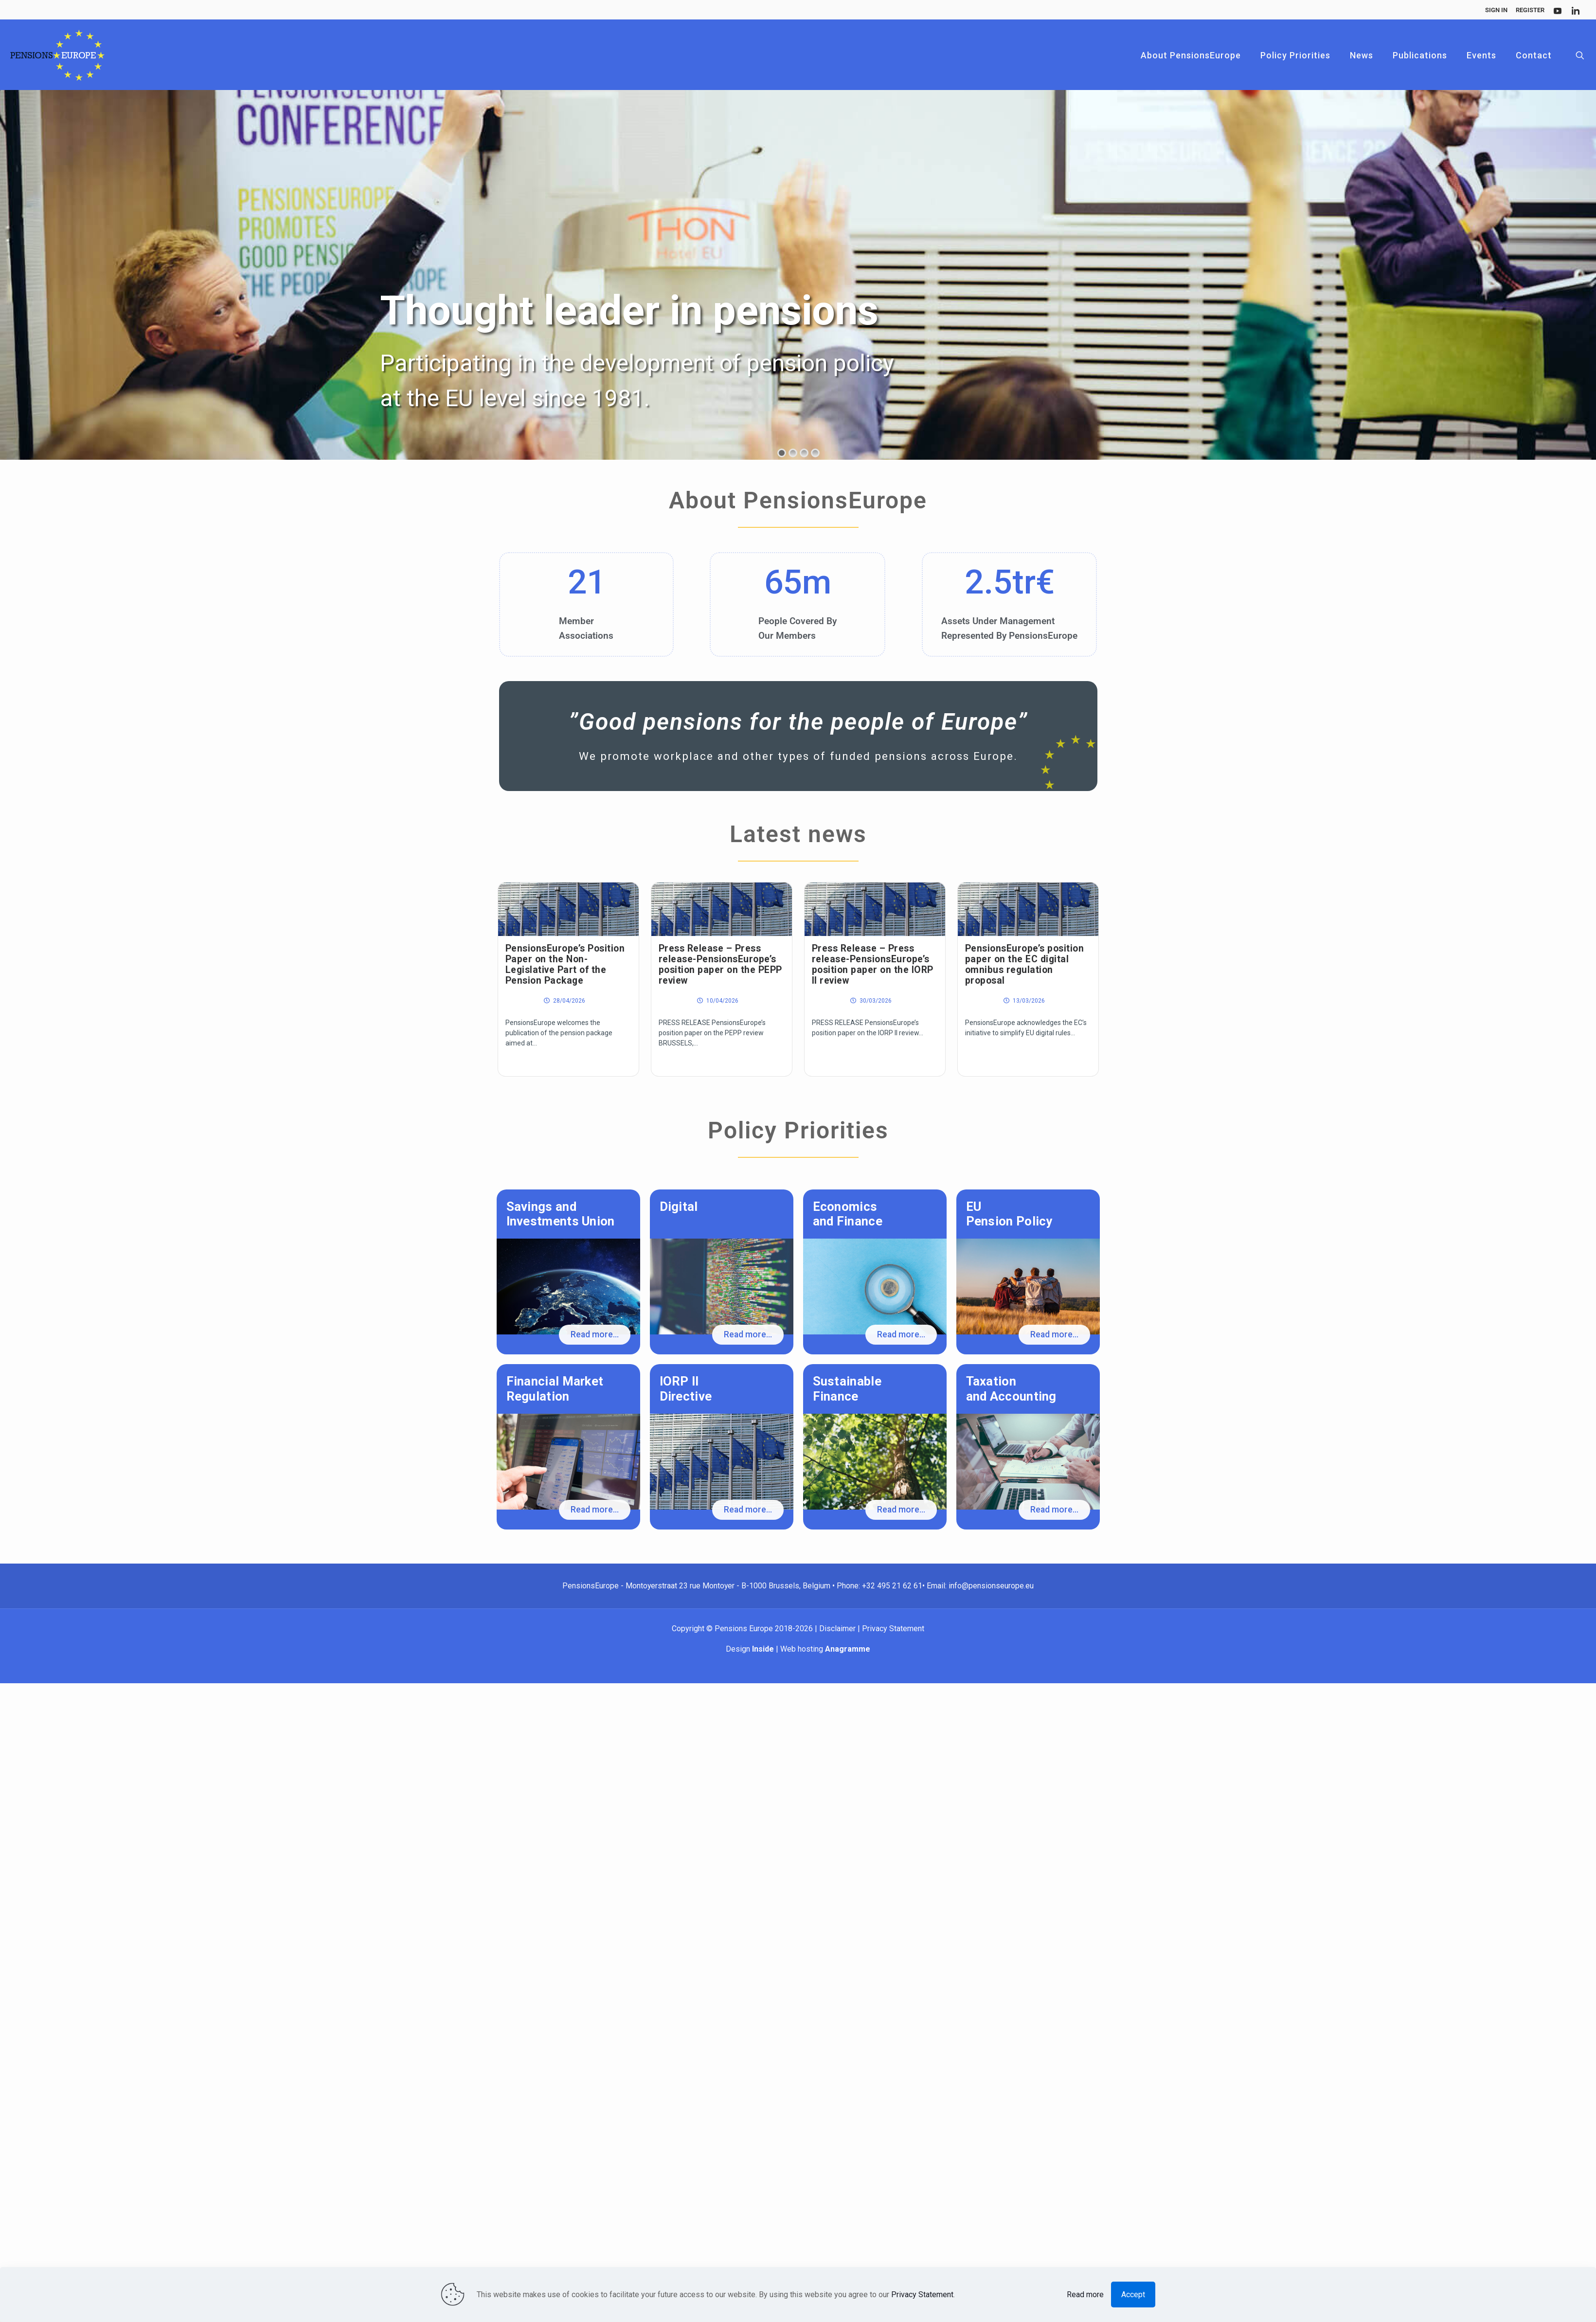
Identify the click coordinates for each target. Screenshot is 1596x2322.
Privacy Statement (893, 1628)
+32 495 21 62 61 (892, 1585)
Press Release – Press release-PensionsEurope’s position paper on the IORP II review (872, 964)
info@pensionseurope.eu (991, 1585)
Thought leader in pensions (636, 311)
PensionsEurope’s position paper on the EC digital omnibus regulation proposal (1024, 964)
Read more (1085, 2294)
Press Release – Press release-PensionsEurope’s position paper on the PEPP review (720, 964)
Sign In (1496, 10)
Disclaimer (838, 1628)
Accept (1133, 2294)
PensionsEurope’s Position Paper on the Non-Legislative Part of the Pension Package (565, 964)
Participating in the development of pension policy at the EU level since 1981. (637, 381)
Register (1530, 10)
